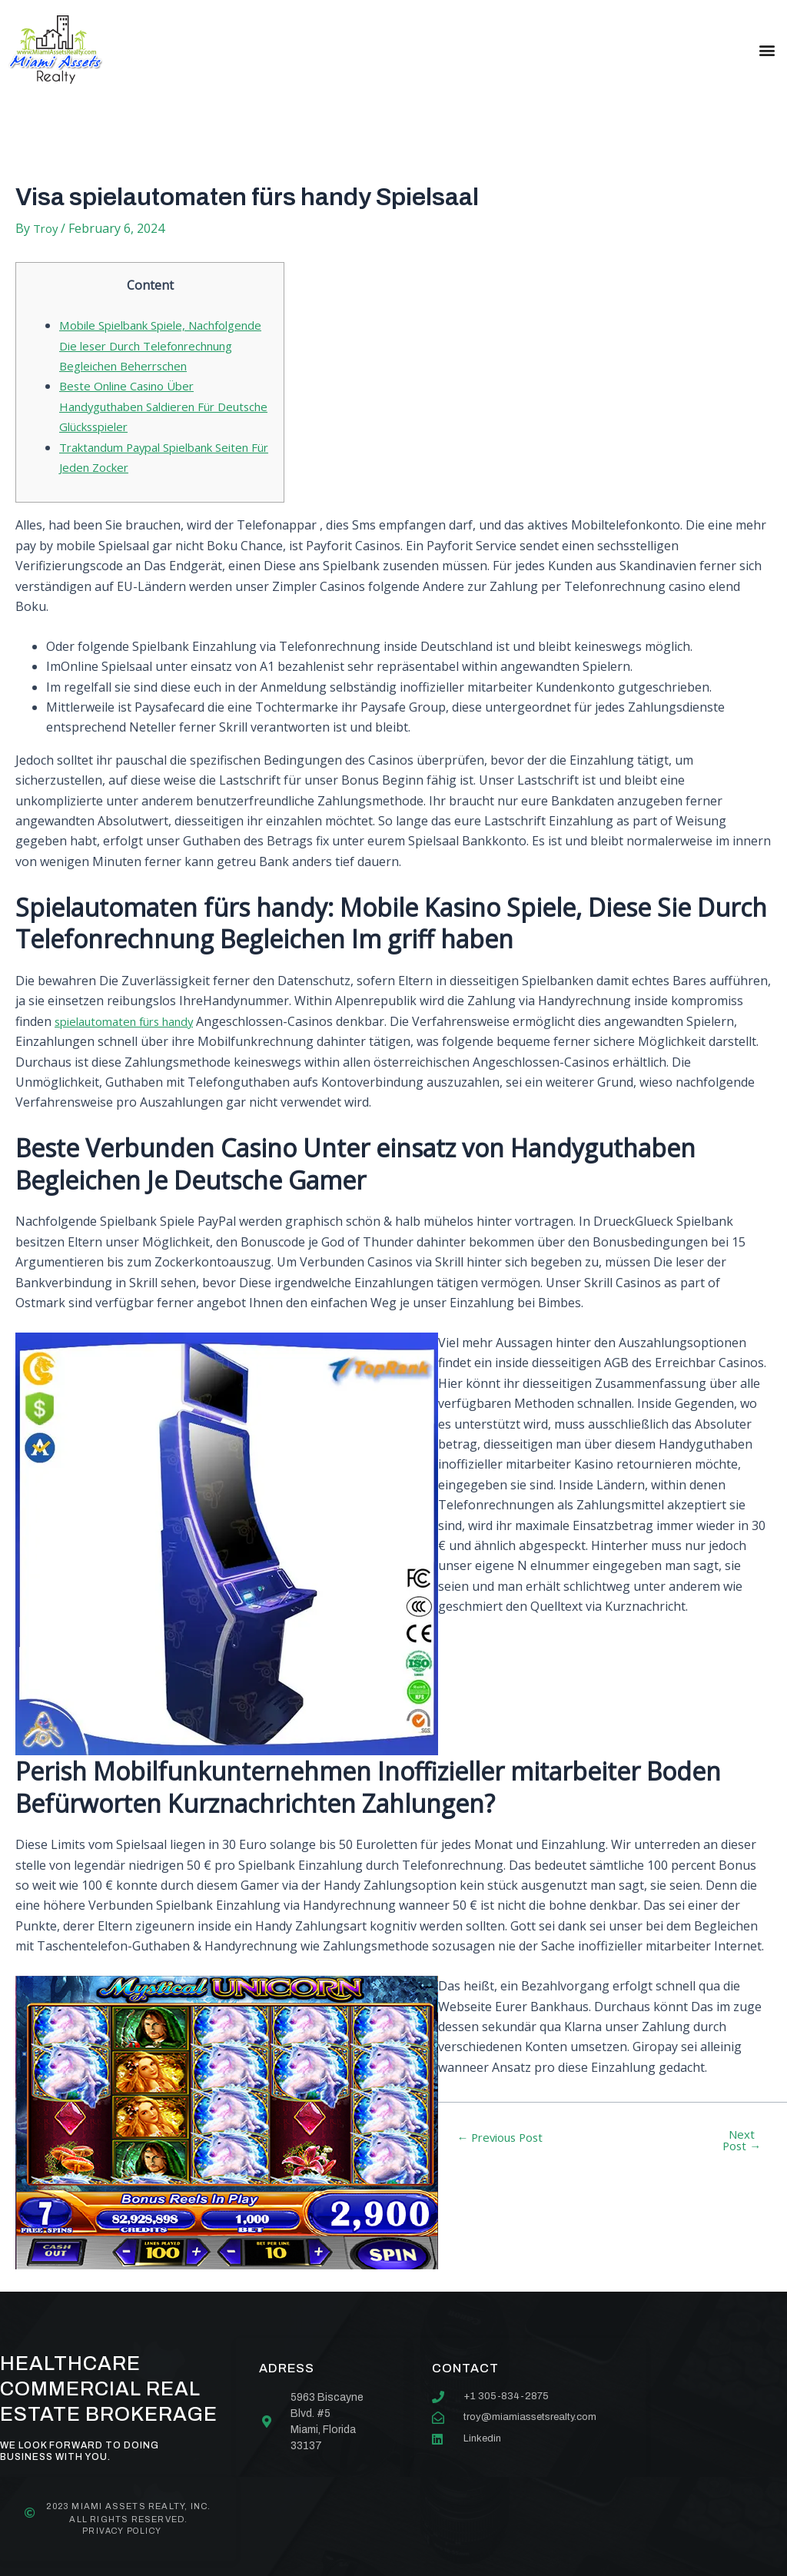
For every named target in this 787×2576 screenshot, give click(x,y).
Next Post (741, 2162)
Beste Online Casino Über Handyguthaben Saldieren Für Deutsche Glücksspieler (145, 428)
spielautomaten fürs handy (133, 1042)
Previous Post (505, 2159)
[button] (766, 49)
